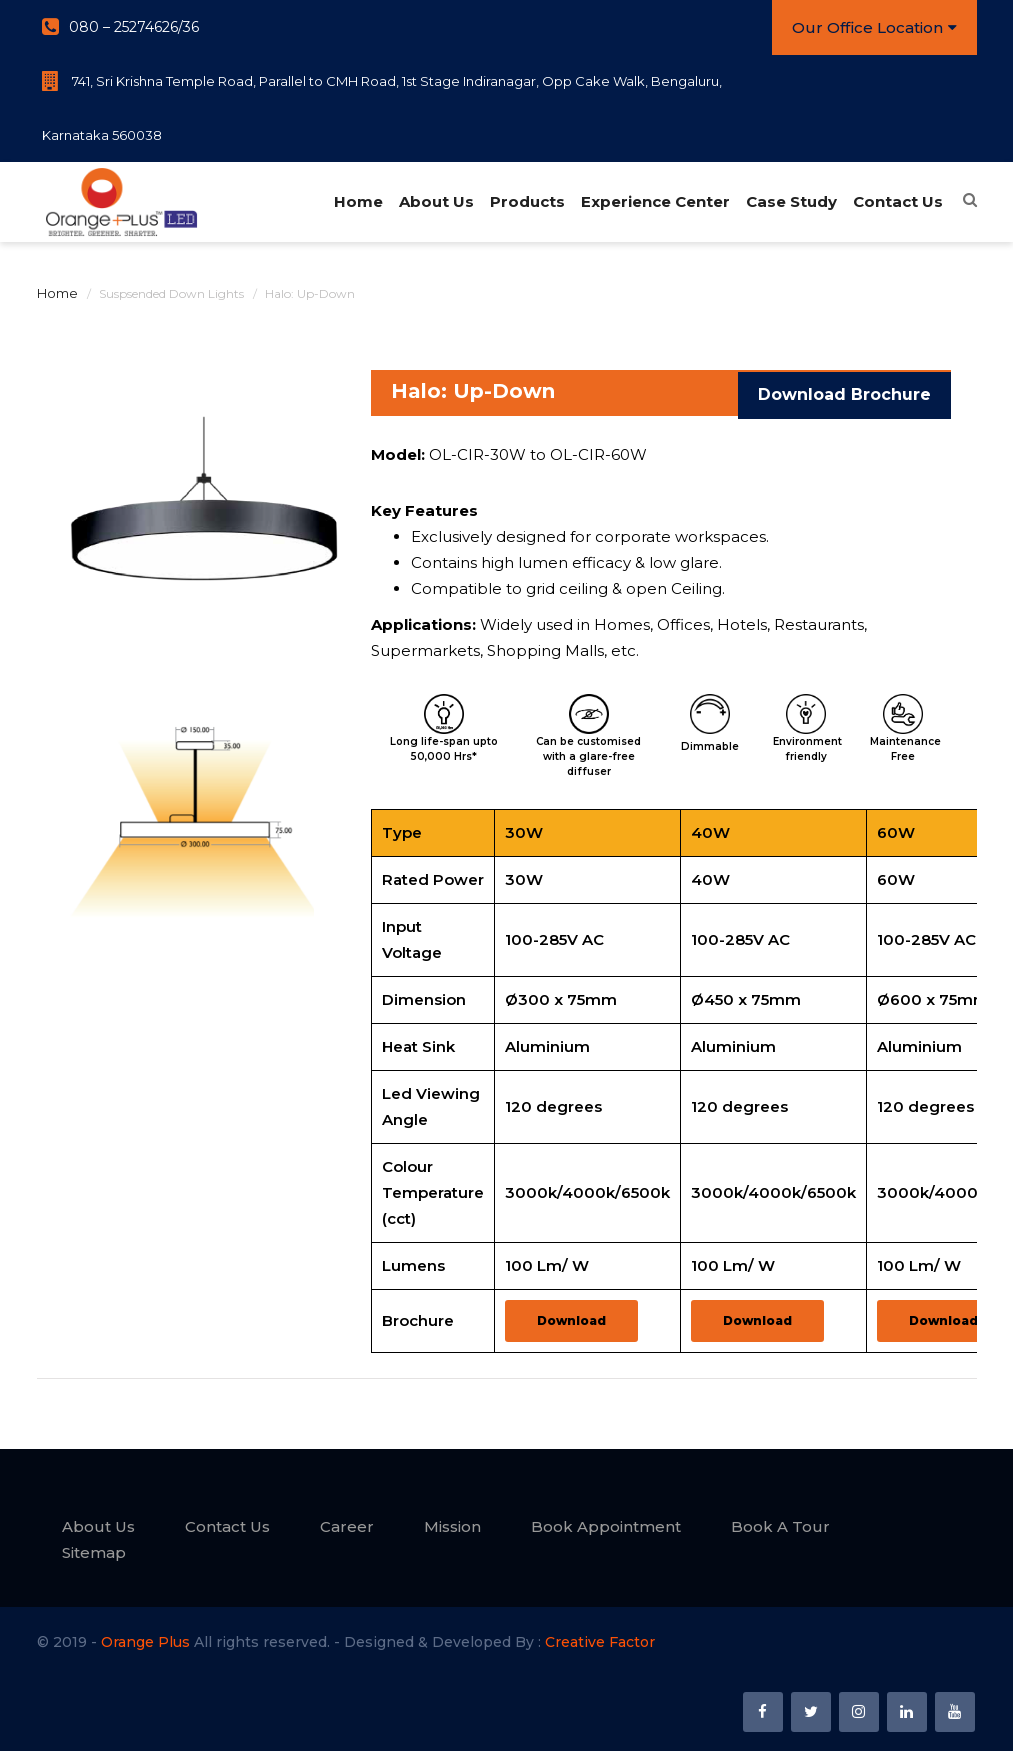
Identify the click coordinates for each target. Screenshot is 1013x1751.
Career (347, 1526)
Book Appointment (606, 1526)
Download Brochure (844, 392)
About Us (435, 201)
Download (571, 1320)
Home (357, 201)
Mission (452, 1526)
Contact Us (897, 201)
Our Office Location (874, 27)
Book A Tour (780, 1526)
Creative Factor (600, 1642)
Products (526, 201)
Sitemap (94, 1552)
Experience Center (654, 201)
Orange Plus (145, 1642)
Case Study (790, 201)
